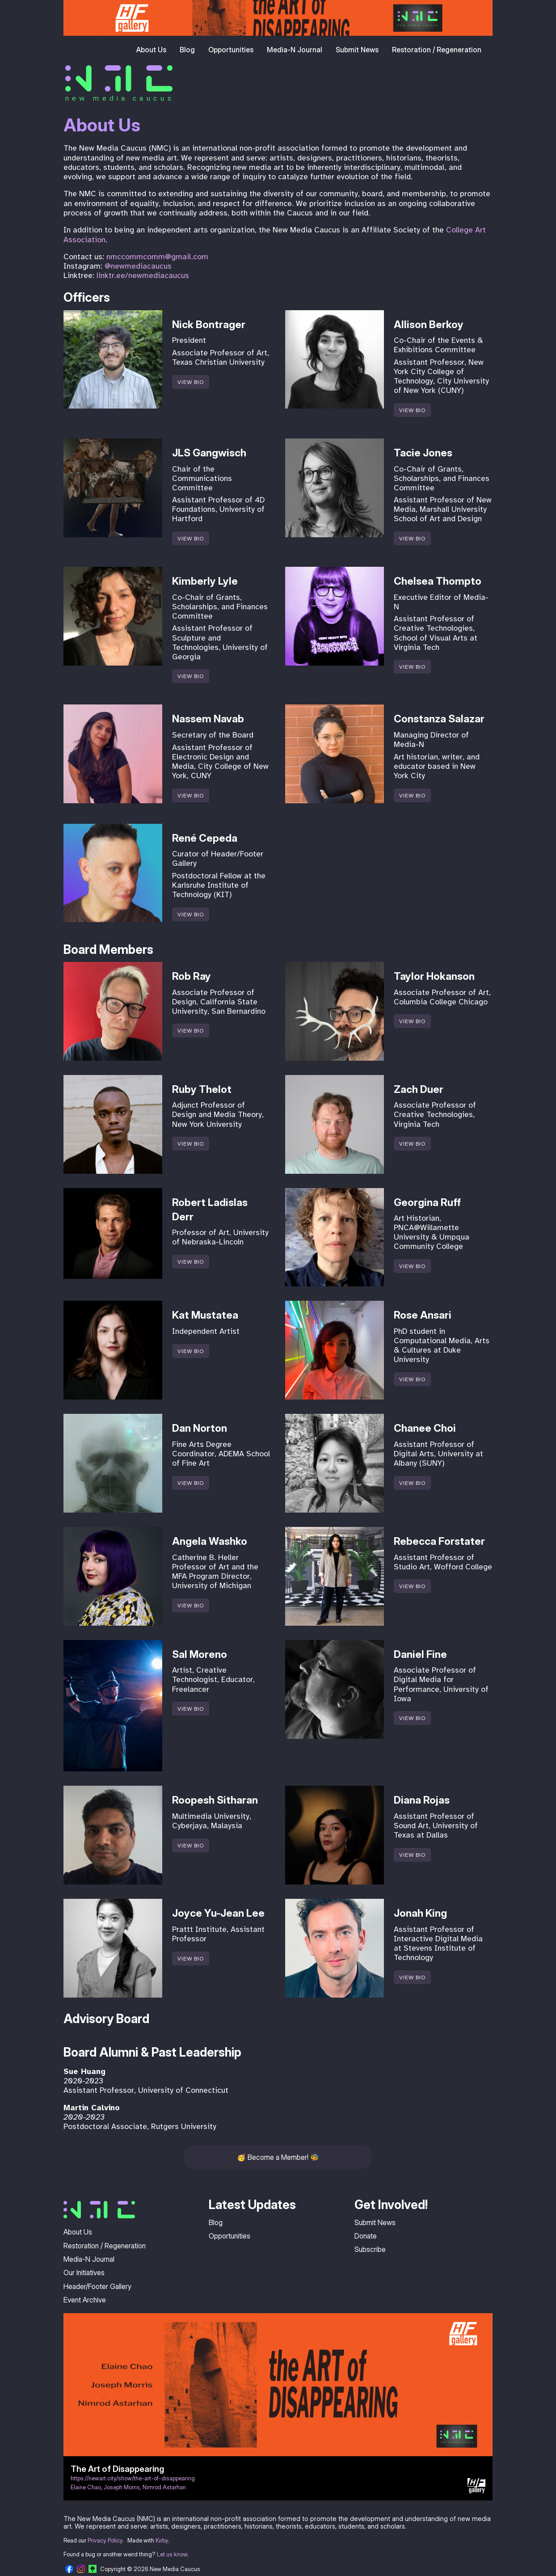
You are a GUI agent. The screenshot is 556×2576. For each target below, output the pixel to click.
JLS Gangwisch (209, 453)
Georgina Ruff (427, 1202)
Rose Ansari (422, 1315)
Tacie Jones (423, 453)
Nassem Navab (208, 719)
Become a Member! (278, 2157)
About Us (151, 49)
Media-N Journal (294, 49)
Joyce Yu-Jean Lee (218, 1913)
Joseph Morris (122, 2487)
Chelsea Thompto (437, 581)
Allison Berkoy (428, 324)
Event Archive (84, 2299)
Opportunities (230, 49)
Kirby (162, 2540)
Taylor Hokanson (434, 976)
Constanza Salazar (439, 719)
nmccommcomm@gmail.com (157, 256)
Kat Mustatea (205, 1315)
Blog (187, 49)
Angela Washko (209, 1541)
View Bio (190, 382)
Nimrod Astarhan (164, 2487)
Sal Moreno (199, 1654)
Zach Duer (418, 1089)
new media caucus (119, 97)
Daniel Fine (420, 1654)
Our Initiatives (84, 2272)
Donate (365, 2235)
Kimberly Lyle (205, 581)
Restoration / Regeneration (436, 49)
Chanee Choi (425, 1428)
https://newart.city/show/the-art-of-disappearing (133, 2478)
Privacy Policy (105, 2540)
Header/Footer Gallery (97, 2286)
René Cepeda (204, 838)
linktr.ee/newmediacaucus (143, 275)
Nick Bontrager (208, 324)
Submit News (357, 49)
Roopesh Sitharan (215, 1800)
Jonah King (420, 1913)
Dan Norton (199, 1428)
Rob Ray (191, 976)
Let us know (172, 2554)
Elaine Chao (86, 2487)
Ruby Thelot (202, 1089)
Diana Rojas (422, 1800)
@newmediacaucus (138, 266)
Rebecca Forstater (439, 1541)
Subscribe (370, 2249)
